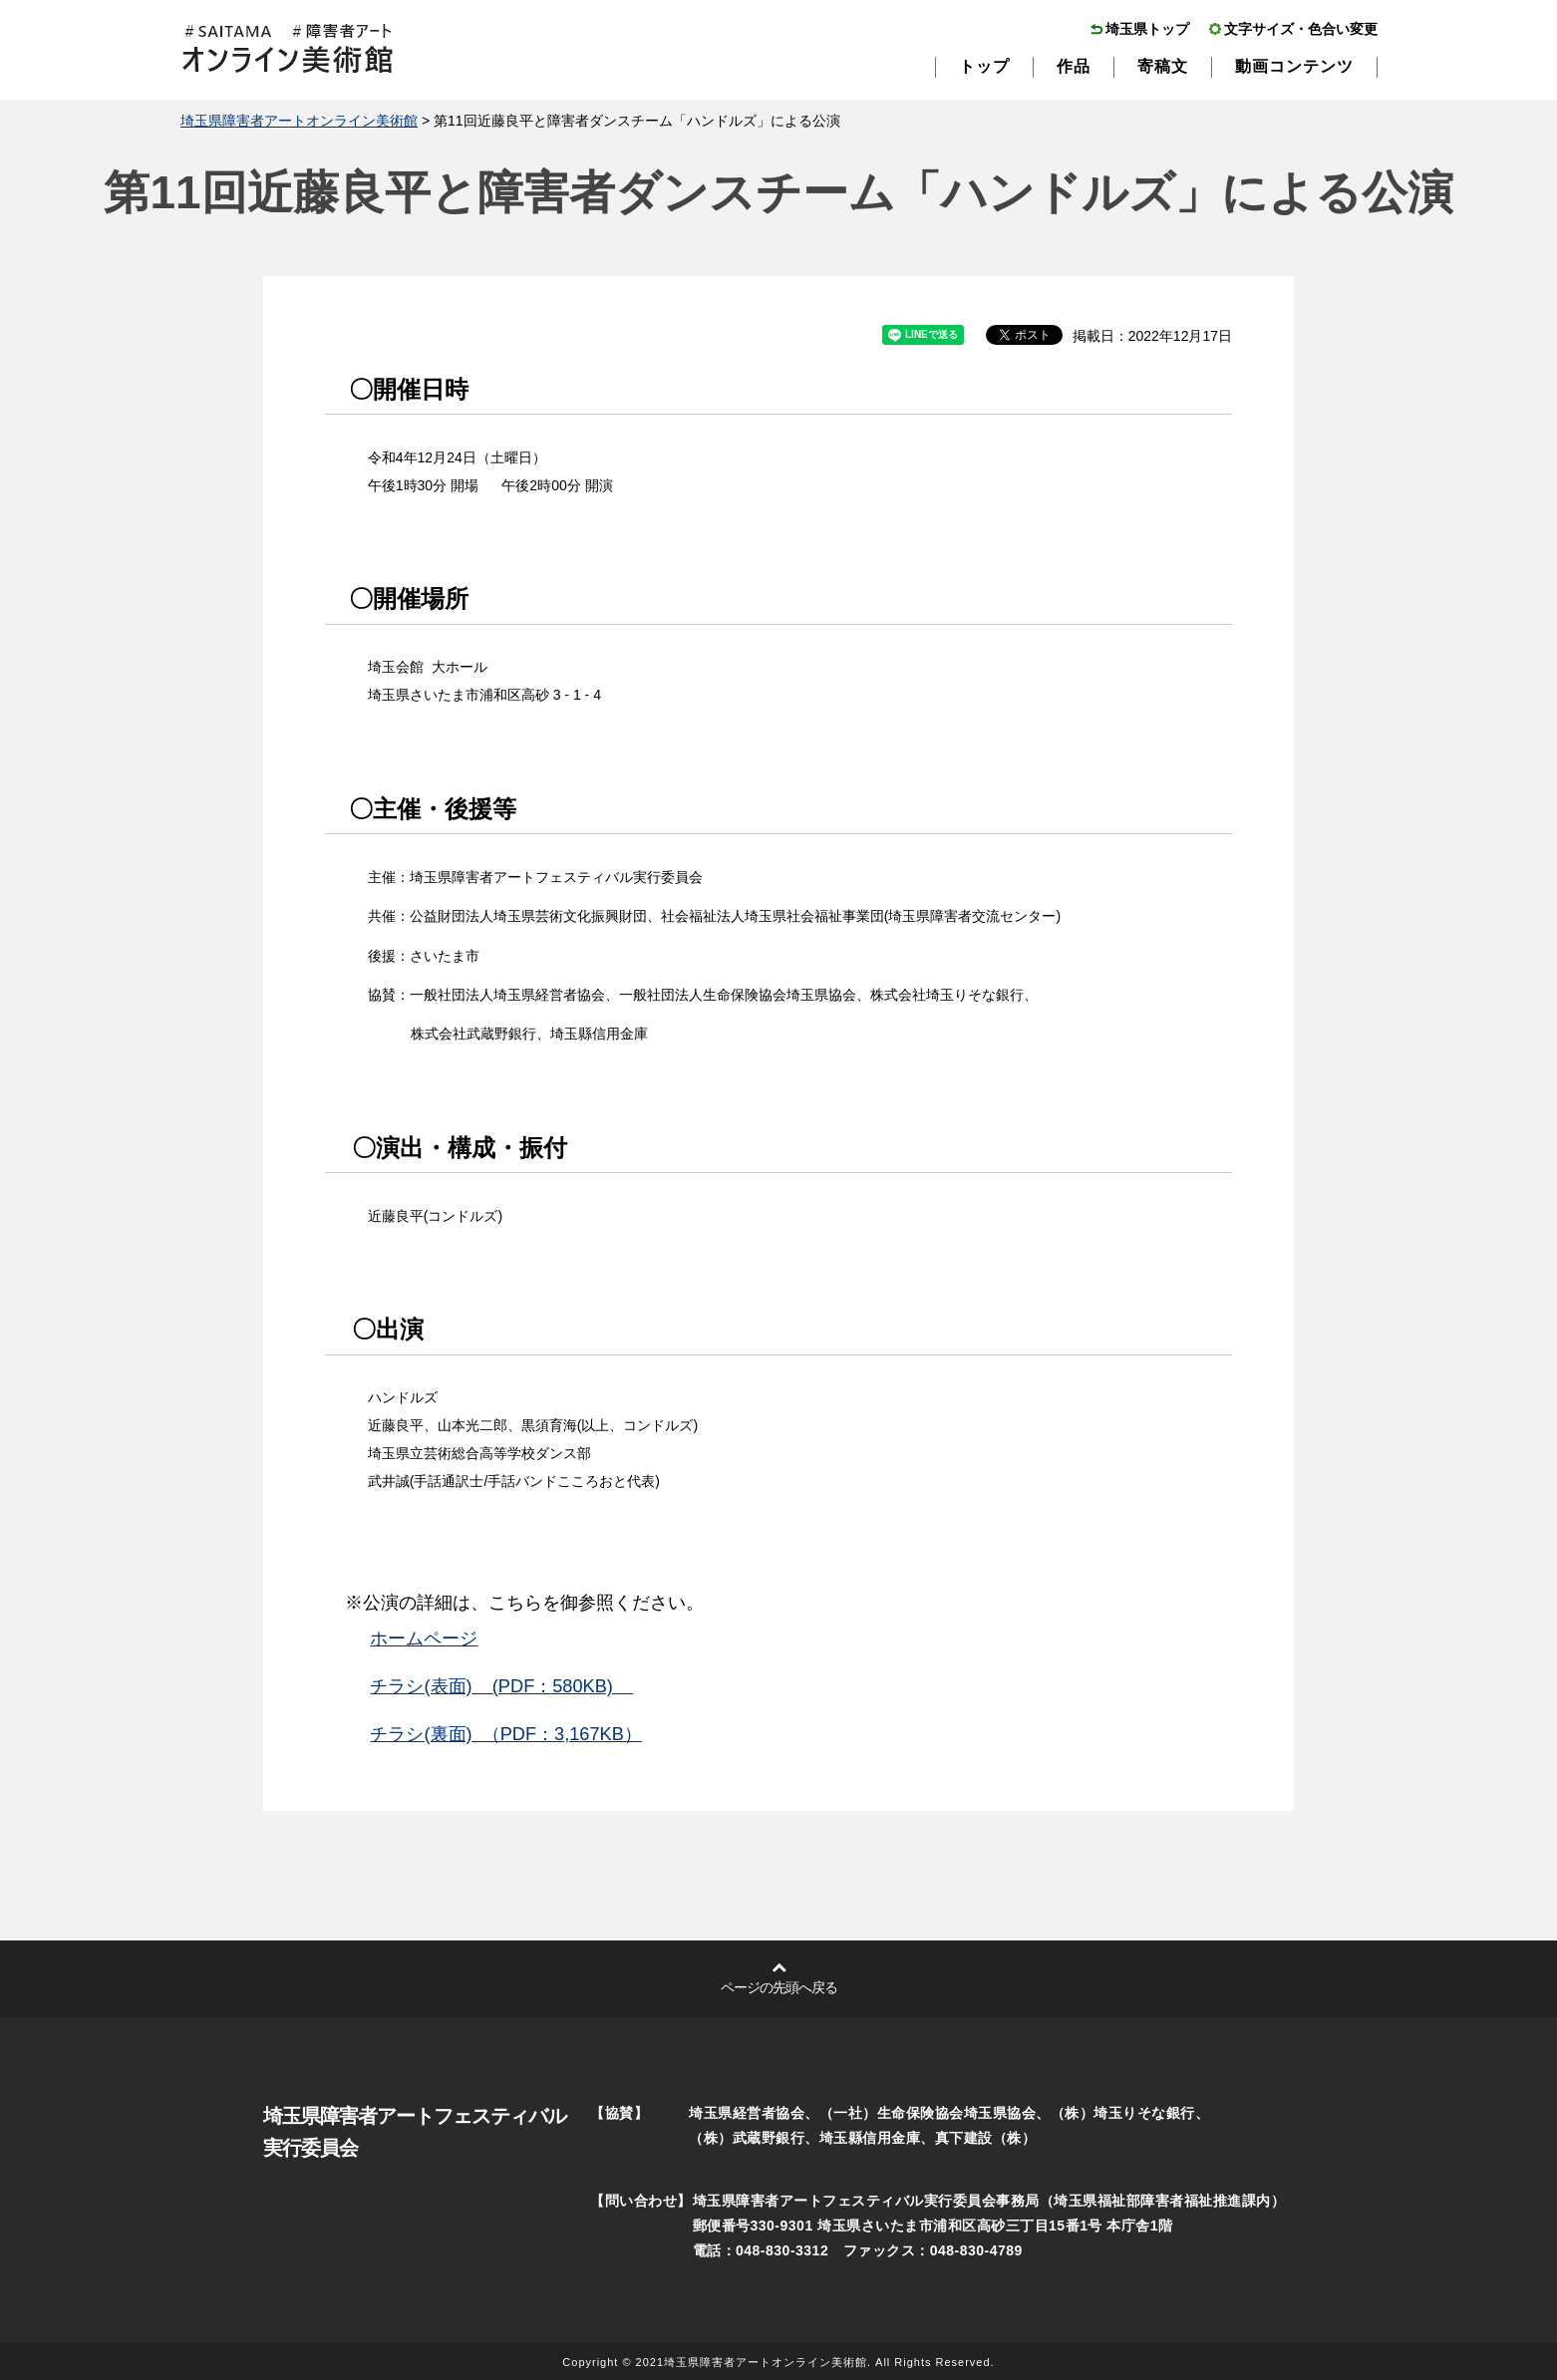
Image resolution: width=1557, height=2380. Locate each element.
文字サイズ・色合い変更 (1301, 29)
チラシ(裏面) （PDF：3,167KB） (505, 1734)
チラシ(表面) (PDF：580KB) (501, 1686)
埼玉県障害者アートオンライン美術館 (299, 121)
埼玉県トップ (1147, 29)
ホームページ (423, 1638)
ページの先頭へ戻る (779, 1987)
